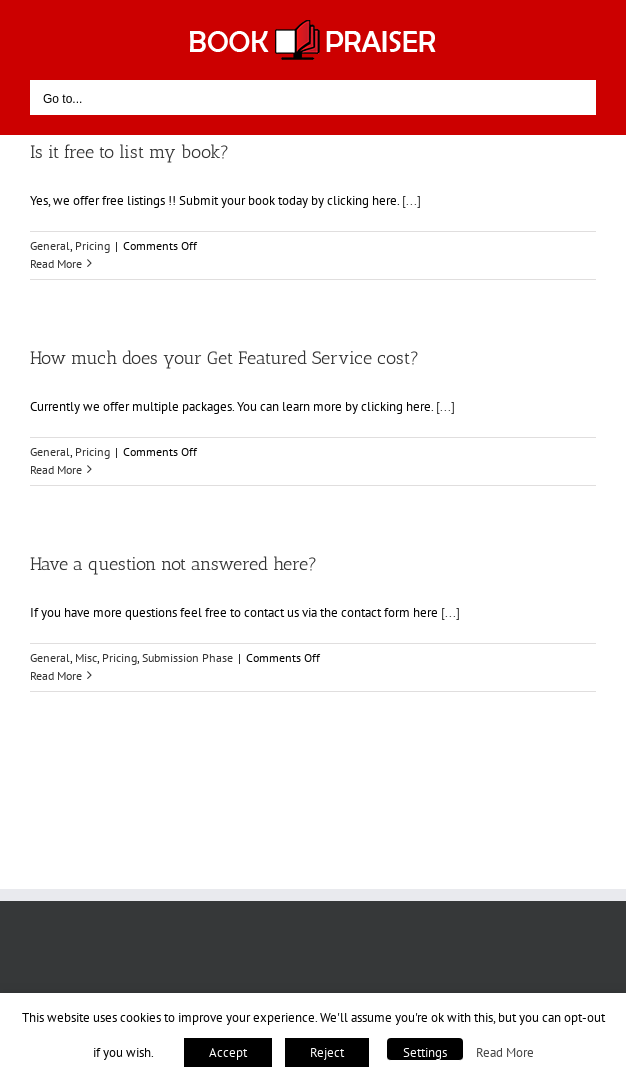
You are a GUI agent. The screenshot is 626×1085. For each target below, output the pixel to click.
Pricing (92, 245)
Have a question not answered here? (173, 564)
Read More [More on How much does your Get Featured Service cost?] (56, 469)
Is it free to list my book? (129, 152)
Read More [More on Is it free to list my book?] (56, 263)
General (50, 245)
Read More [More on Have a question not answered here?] (56, 675)
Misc (86, 657)
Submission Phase (187, 657)
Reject (327, 1052)
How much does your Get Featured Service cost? (224, 358)
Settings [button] (425, 1052)
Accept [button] (228, 1052)
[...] (411, 200)
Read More (505, 1052)
